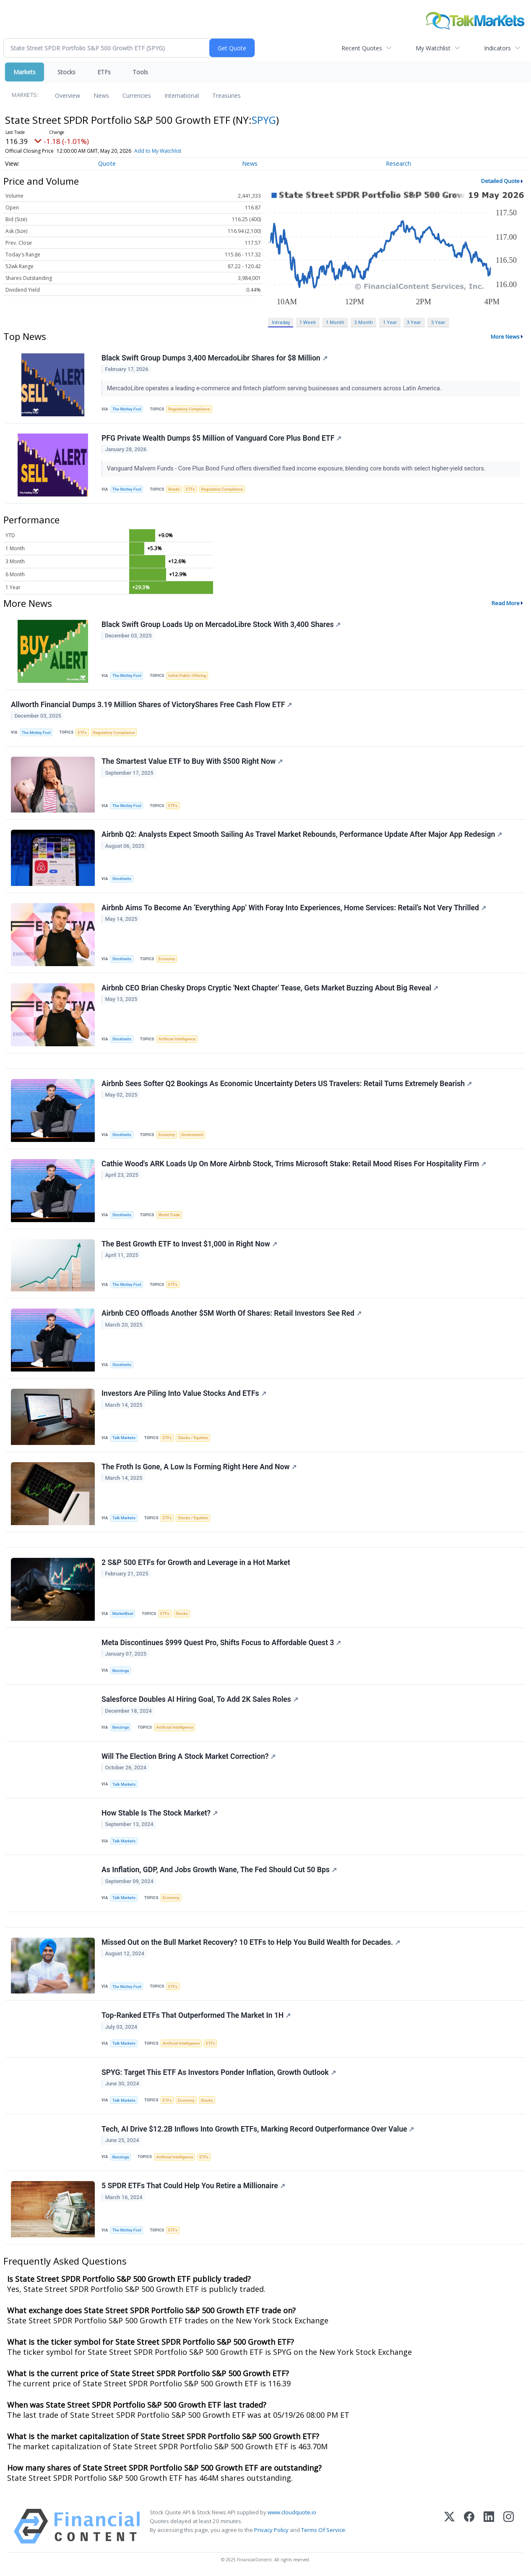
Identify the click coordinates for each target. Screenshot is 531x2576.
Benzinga (120, 1670)
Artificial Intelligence (177, 1039)
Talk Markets (123, 1437)
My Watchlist (433, 48)
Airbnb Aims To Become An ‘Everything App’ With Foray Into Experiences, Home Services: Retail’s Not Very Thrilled (294, 908)
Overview (67, 95)
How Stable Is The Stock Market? (160, 1813)
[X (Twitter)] (449, 2526)
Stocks (66, 72)
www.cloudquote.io (292, 2512)
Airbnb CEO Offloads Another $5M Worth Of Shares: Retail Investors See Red (232, 1313)
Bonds (174, 489)
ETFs (104, 72)
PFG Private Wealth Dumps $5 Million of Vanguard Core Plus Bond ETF (221, 438)
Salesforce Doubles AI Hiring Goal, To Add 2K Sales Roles (200, 1699)
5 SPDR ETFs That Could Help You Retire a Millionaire (193, 2186)
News (101, 95)
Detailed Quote (500, 181)
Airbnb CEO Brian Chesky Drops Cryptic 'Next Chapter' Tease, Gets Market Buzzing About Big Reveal (270, 988)
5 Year (438, 322)
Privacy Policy (271, 2530)
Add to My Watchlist (157, 150)
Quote (107, 163)
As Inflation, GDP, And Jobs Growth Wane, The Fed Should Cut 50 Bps (219, 1869)
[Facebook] (469, 2526)
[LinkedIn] (488, 2526)
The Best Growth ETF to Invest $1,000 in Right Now (189, 1244)
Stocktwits (121, 878)
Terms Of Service (323, 2530)
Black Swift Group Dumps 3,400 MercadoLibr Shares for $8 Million (215, 358)
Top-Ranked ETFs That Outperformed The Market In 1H (196, 2015)
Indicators (497, 48)
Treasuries (226, 95)
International (181, 95)
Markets (24, 72)
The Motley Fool (126, 409)
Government (192, 1134)
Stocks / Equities (193, 1437)
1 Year (390, 322)
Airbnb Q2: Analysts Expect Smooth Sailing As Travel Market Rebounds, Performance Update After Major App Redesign (302, 834)
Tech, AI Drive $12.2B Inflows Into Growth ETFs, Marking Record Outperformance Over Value (258, 2129)
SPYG (264, 120)
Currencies (136, 95)
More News (505, 336)
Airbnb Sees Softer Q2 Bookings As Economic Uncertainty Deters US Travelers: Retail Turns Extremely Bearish (287, 1083)
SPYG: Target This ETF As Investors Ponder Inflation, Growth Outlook (219, 2072)
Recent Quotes (361, 48)
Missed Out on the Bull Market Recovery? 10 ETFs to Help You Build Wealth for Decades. (251, 1942)
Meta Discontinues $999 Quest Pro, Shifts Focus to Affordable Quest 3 (221, 1642)
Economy (167, 958)
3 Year (414, 322)
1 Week (307, 322)
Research (398, 163)
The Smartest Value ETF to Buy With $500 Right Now (192, 761)
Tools (140, 72)
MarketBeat (122, 1613)
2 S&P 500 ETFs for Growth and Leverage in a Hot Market (196, 1562)
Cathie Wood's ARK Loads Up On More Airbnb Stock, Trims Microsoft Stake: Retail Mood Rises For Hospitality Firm (294, 1164)
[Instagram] (508, 2526)
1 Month (335, 322)
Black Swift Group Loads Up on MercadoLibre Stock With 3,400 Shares (221, 624)
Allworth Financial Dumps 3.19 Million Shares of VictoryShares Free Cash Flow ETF (151, 704)
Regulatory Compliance (189, 409)
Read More (506, 603)
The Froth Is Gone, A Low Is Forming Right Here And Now (199, 1467)
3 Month (363, 322)
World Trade (169, 1214)
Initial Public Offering (187, 675)
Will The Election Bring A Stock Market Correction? (189, 1756)
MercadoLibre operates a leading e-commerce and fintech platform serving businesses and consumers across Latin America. (275, 388)
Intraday (281, 322)
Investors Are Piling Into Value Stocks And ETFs (184, 1393)
